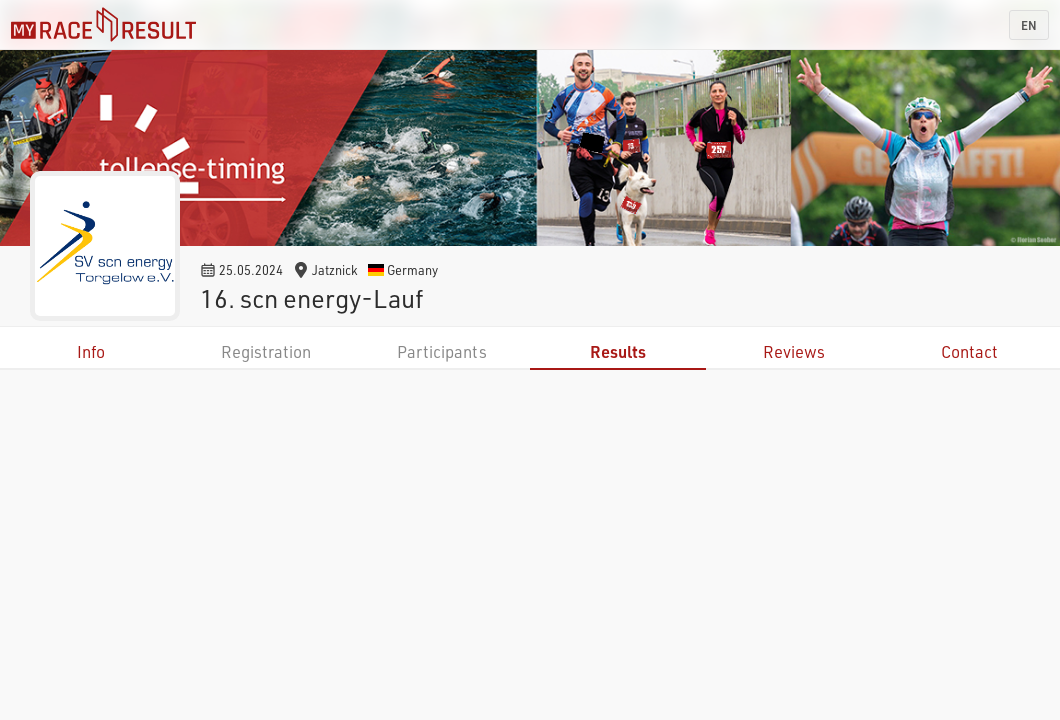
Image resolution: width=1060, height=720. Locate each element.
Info (91, 351)
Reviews (794, 351)
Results (618, 351)
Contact (969, 351)
